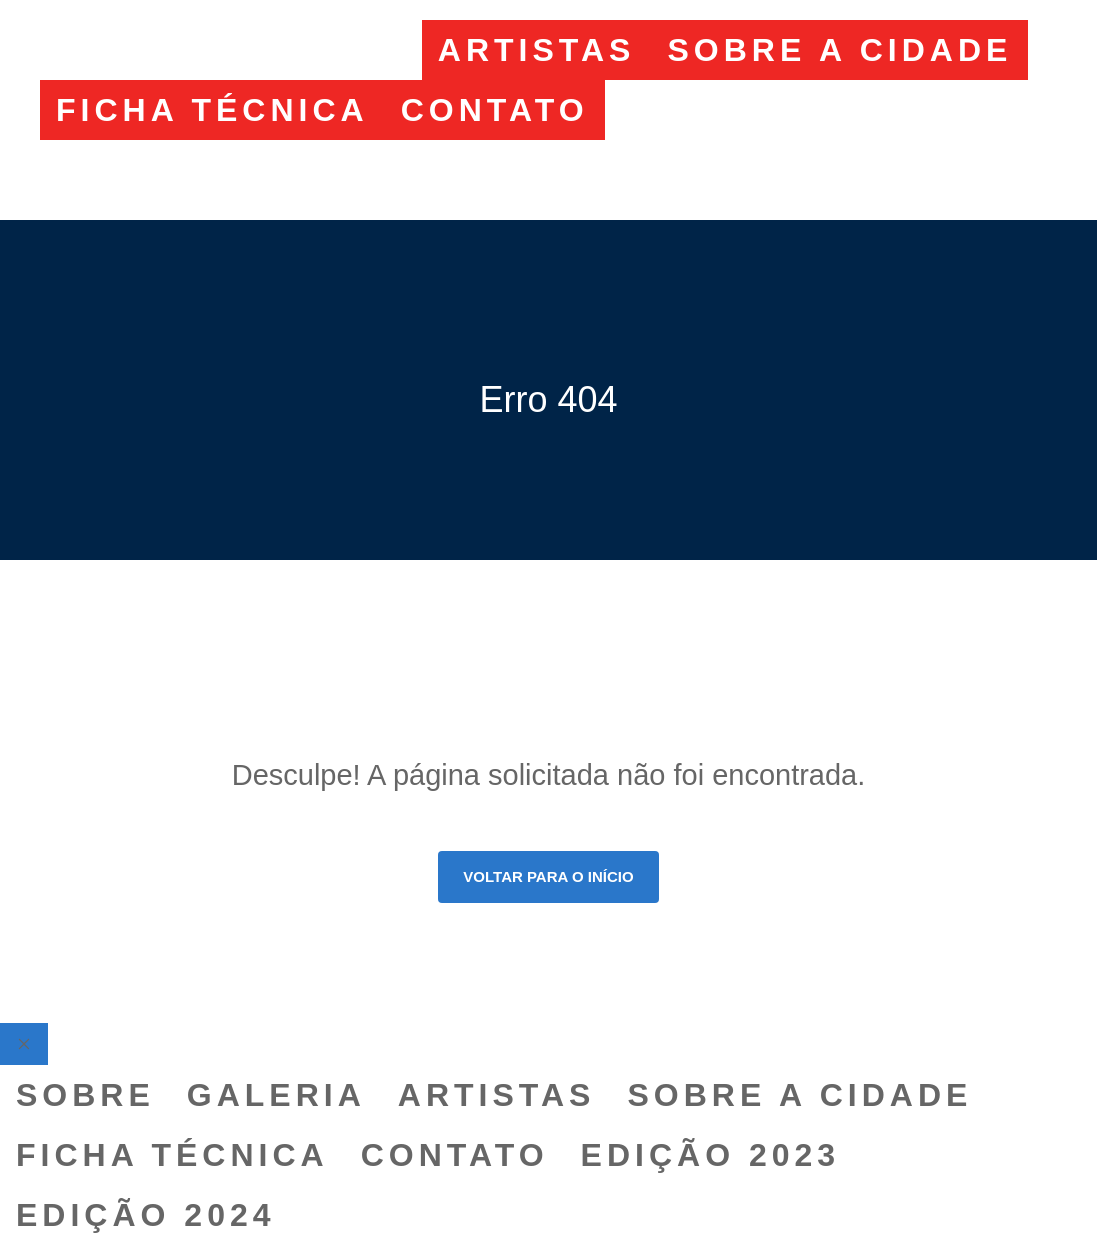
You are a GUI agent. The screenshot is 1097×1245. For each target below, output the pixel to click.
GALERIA (316, 50)
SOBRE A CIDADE (839, 50)
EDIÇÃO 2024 (186, 170)
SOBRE (125, 50)
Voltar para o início (548, 876)
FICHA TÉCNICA (212, 110)
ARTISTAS (537, 50)
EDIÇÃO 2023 (751, 110)
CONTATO (495, 110)
